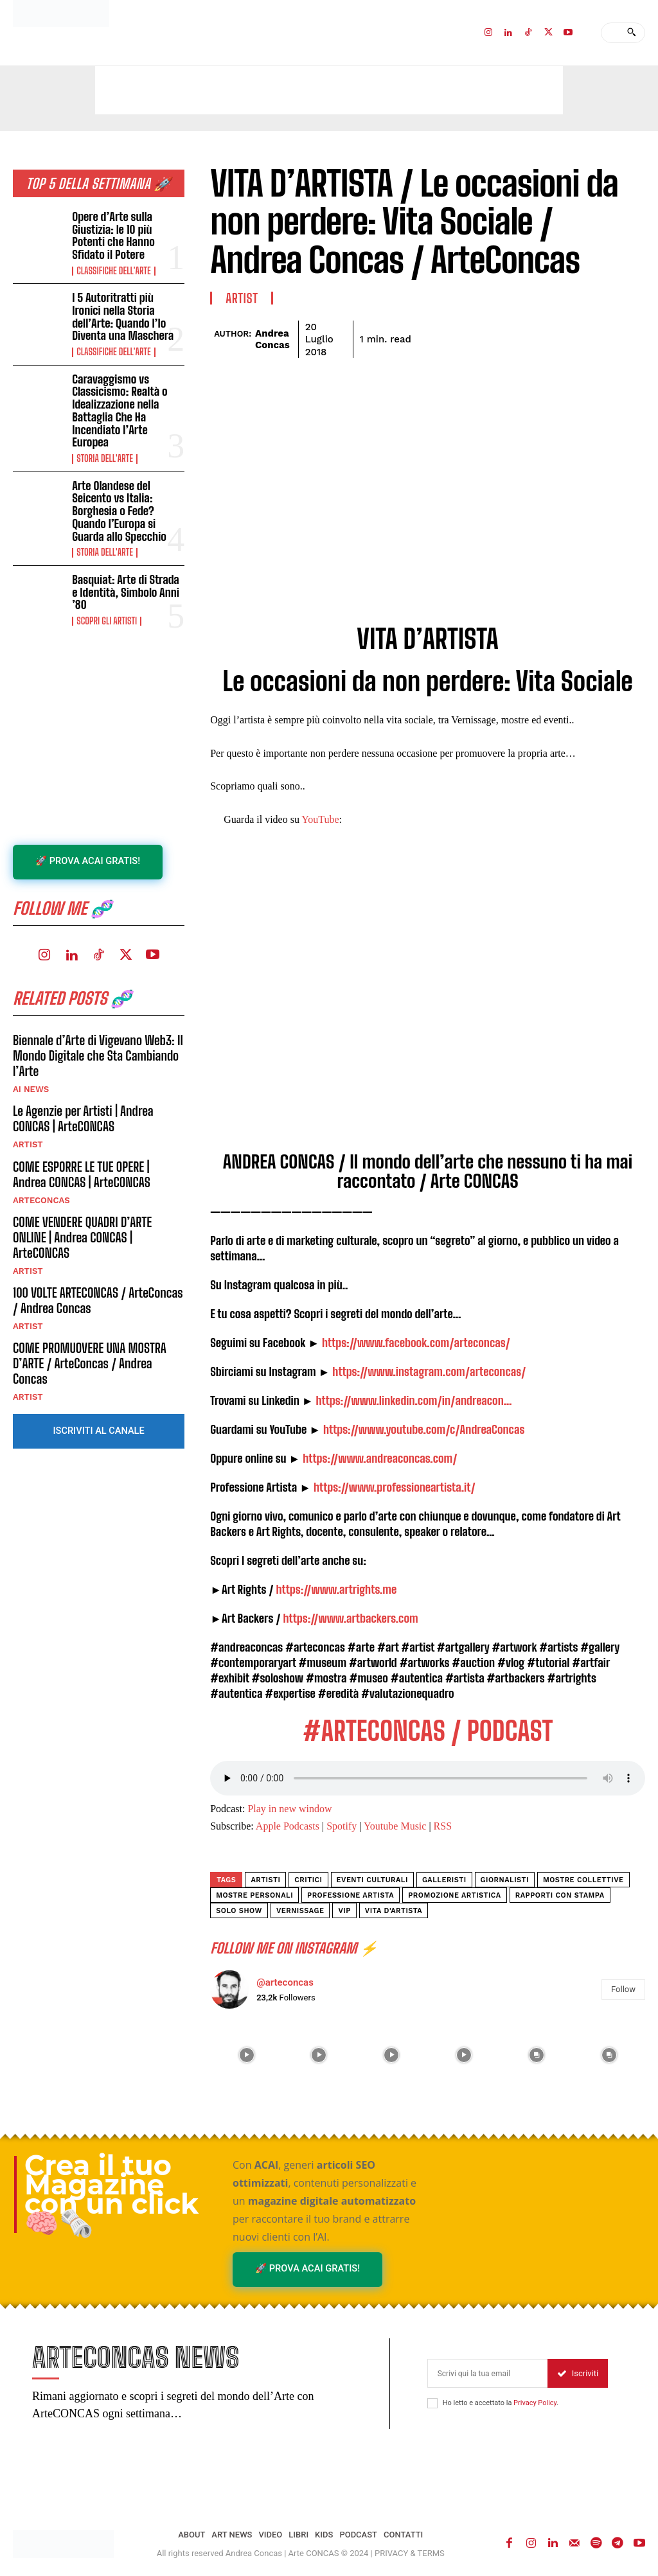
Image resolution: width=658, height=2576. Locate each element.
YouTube (320, 819)
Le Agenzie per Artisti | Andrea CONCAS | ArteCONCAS (83, 1086)
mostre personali (254, 1895)
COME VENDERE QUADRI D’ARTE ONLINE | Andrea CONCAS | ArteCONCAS (82, 1204)
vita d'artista (393, 1911)
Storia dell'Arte (104, 436)
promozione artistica (454, 1895)
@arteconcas (285, 1982)
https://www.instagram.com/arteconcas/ (429, 1371)
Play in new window (289, 1808)
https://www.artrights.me (336, 1589)
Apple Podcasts (287, 1826)
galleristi (444, 1880)
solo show (239, 1911)
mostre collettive (583, 1880)
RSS (443, 1826)
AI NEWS (31, 1057)
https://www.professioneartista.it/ (395, 1487)
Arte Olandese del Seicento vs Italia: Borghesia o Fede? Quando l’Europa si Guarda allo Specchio (128, 486)
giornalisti (505, 1880)
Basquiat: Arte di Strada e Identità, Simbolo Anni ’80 (127, 563)
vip (344, 1911)
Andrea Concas (272, 339)
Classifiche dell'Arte (112, 267)
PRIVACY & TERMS (410, 2554)
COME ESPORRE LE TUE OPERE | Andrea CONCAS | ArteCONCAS (81, 1141)
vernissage (300, 1911)
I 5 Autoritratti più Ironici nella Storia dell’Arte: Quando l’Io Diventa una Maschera (125, 312)
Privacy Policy (534, 2403)
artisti (265, 1880)
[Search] (631, 32)
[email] (487, 2374)
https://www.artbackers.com (350, 1618)
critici (308, 1880)
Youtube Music (395, 1826)
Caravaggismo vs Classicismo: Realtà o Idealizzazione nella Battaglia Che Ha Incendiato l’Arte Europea (126, 396)
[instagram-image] (246, 2055)
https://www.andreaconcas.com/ (380, 1458)
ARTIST (27, 1112)
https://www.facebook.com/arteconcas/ (416, 1343)
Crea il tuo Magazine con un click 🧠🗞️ (111, 2194)
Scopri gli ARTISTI (106, 584)
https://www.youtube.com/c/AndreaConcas (423, 1429)
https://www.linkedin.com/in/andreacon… (413, 1400)
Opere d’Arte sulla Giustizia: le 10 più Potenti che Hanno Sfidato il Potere (126, 233)
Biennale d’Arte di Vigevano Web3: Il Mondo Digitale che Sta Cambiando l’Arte (98, 1023)
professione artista (350, 1895)
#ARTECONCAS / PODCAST (428, 1731)
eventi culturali (372, 1880)
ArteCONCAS (41, 1167)
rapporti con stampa (560, 1895)
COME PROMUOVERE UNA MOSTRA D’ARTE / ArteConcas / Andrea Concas (89, 1330)
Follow (623, 1989)
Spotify (341, 1826)
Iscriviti (578, 2374)
